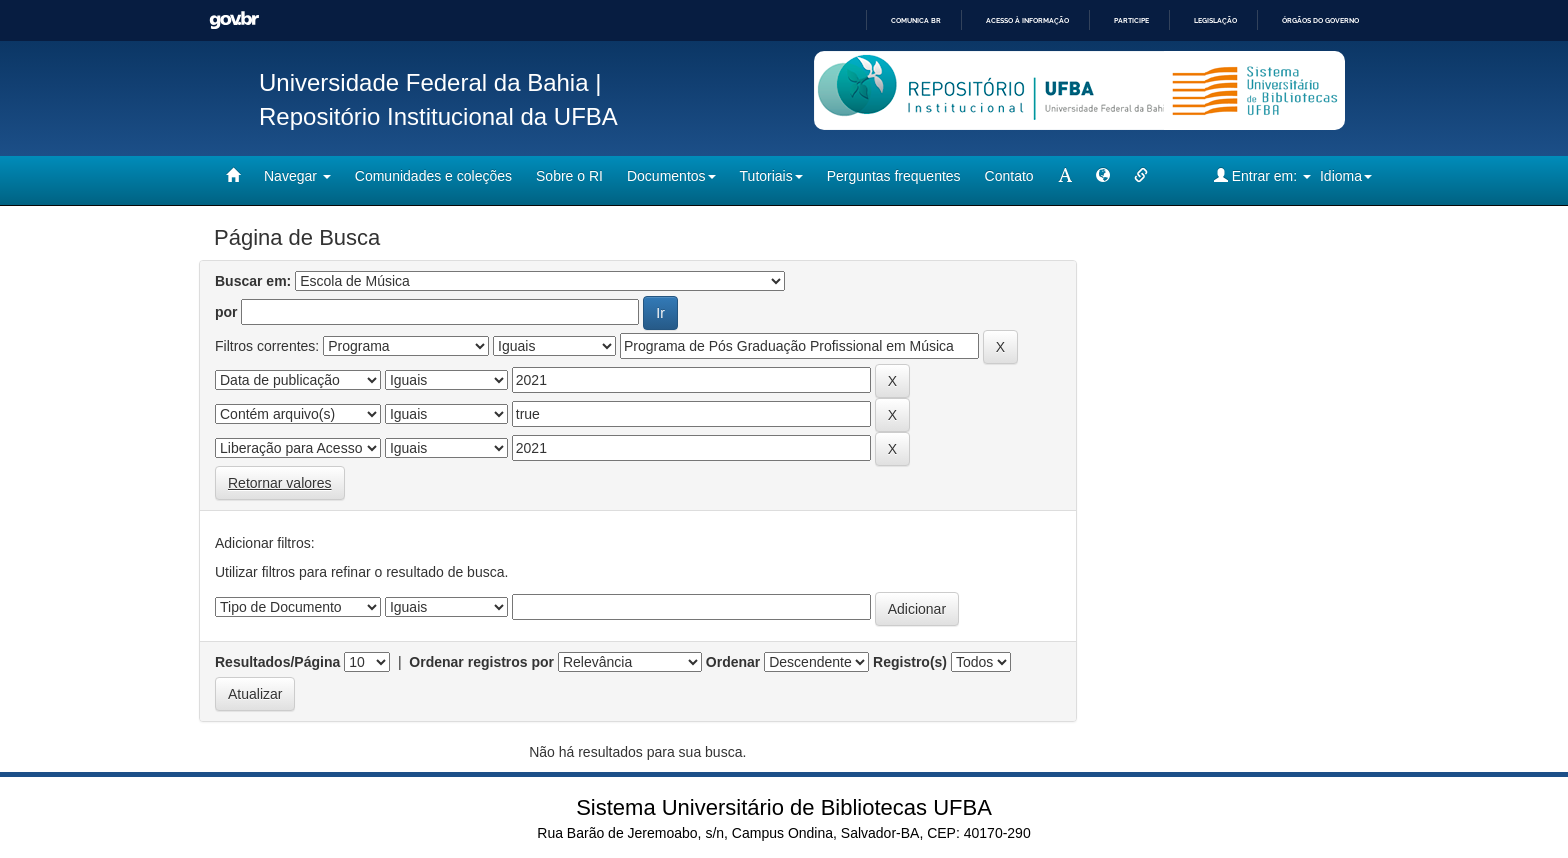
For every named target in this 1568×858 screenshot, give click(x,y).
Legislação (1215, 20)
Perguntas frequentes (894, 176)
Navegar (297, 176)
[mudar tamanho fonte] (1065, 176)
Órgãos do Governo (1320, 20)
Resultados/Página (277, 662)
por (226, 312)
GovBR (234, 20)
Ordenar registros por (481, 662)
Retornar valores (280, 483)
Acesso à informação (1027, 20)
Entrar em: (1262, 175)
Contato (1009, 176)
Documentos (671, 176)
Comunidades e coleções (433, 176)
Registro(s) (910, 662)
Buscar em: (253, 281)
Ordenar (733, 662)
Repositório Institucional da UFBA (438, 116)
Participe (1131, 20)
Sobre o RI (569, 176)
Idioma (1346, 176)
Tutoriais (771, 176)
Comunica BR (916, 20)
